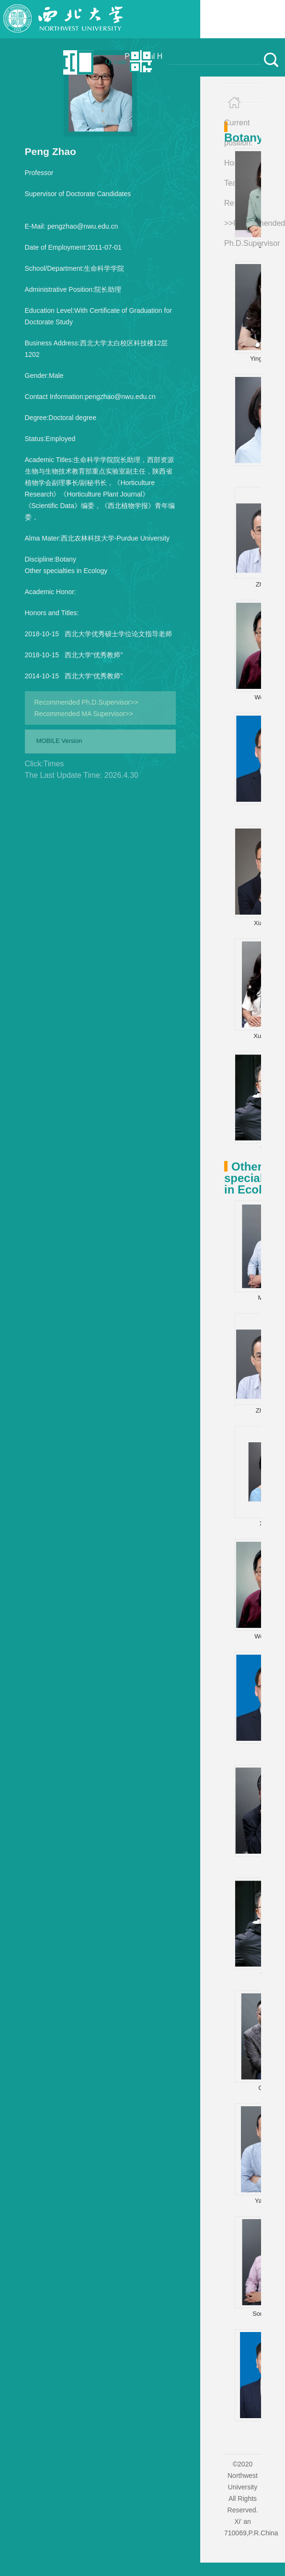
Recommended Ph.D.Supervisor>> (86, 702)
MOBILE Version (59, 740)
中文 (51, 62)
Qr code (116, 62)
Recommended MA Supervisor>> (83, 714)
